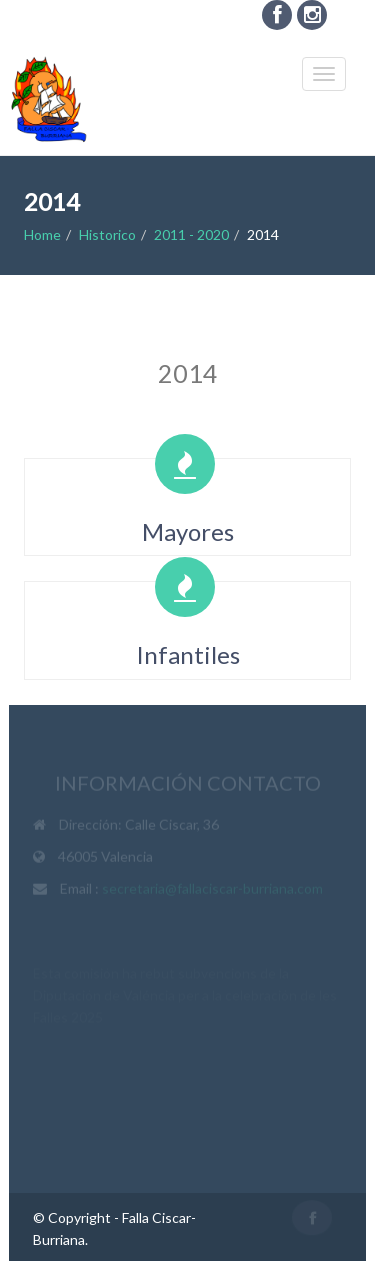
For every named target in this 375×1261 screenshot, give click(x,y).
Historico (107, 234)
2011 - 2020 (191, 234)
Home (42, 234)
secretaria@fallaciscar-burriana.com (212, 889)
